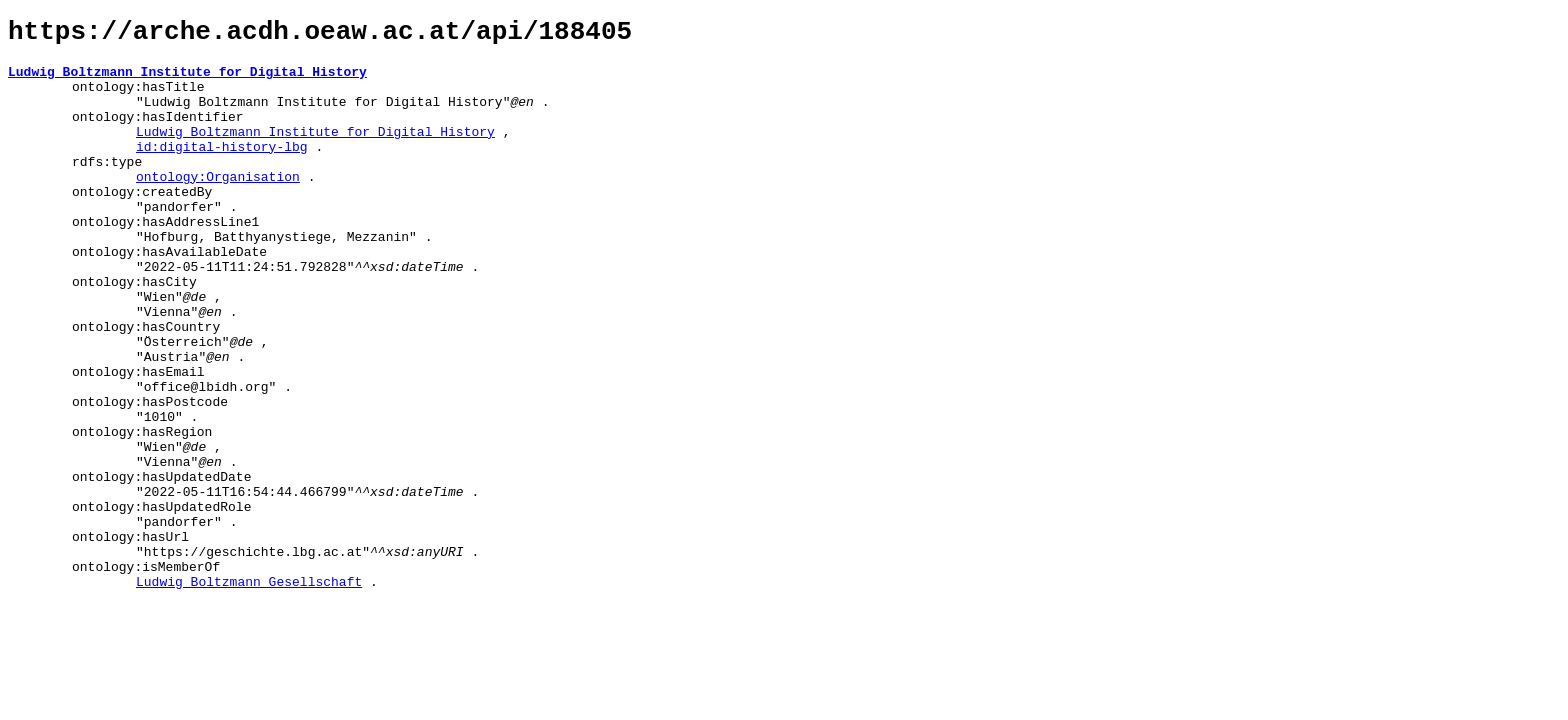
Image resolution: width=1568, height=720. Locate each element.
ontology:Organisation (218, 206)
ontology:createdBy (142, 224)
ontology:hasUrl (130, 638)
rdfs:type (107, 188)
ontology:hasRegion (142, 512)
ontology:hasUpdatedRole (161, 602)
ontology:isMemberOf (146, 674)
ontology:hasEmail (138, 440)
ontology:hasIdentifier (158, 134)
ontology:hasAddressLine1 (165, 260)
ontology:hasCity (134, 332)
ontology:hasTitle (138, 98)
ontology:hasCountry (146, 386)
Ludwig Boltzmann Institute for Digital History (187, 80)
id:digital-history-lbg (222, 170)
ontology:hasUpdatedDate (161, 566)
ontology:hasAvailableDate (169, 296)
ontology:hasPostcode (150, 476)
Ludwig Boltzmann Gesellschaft (249, 692)
